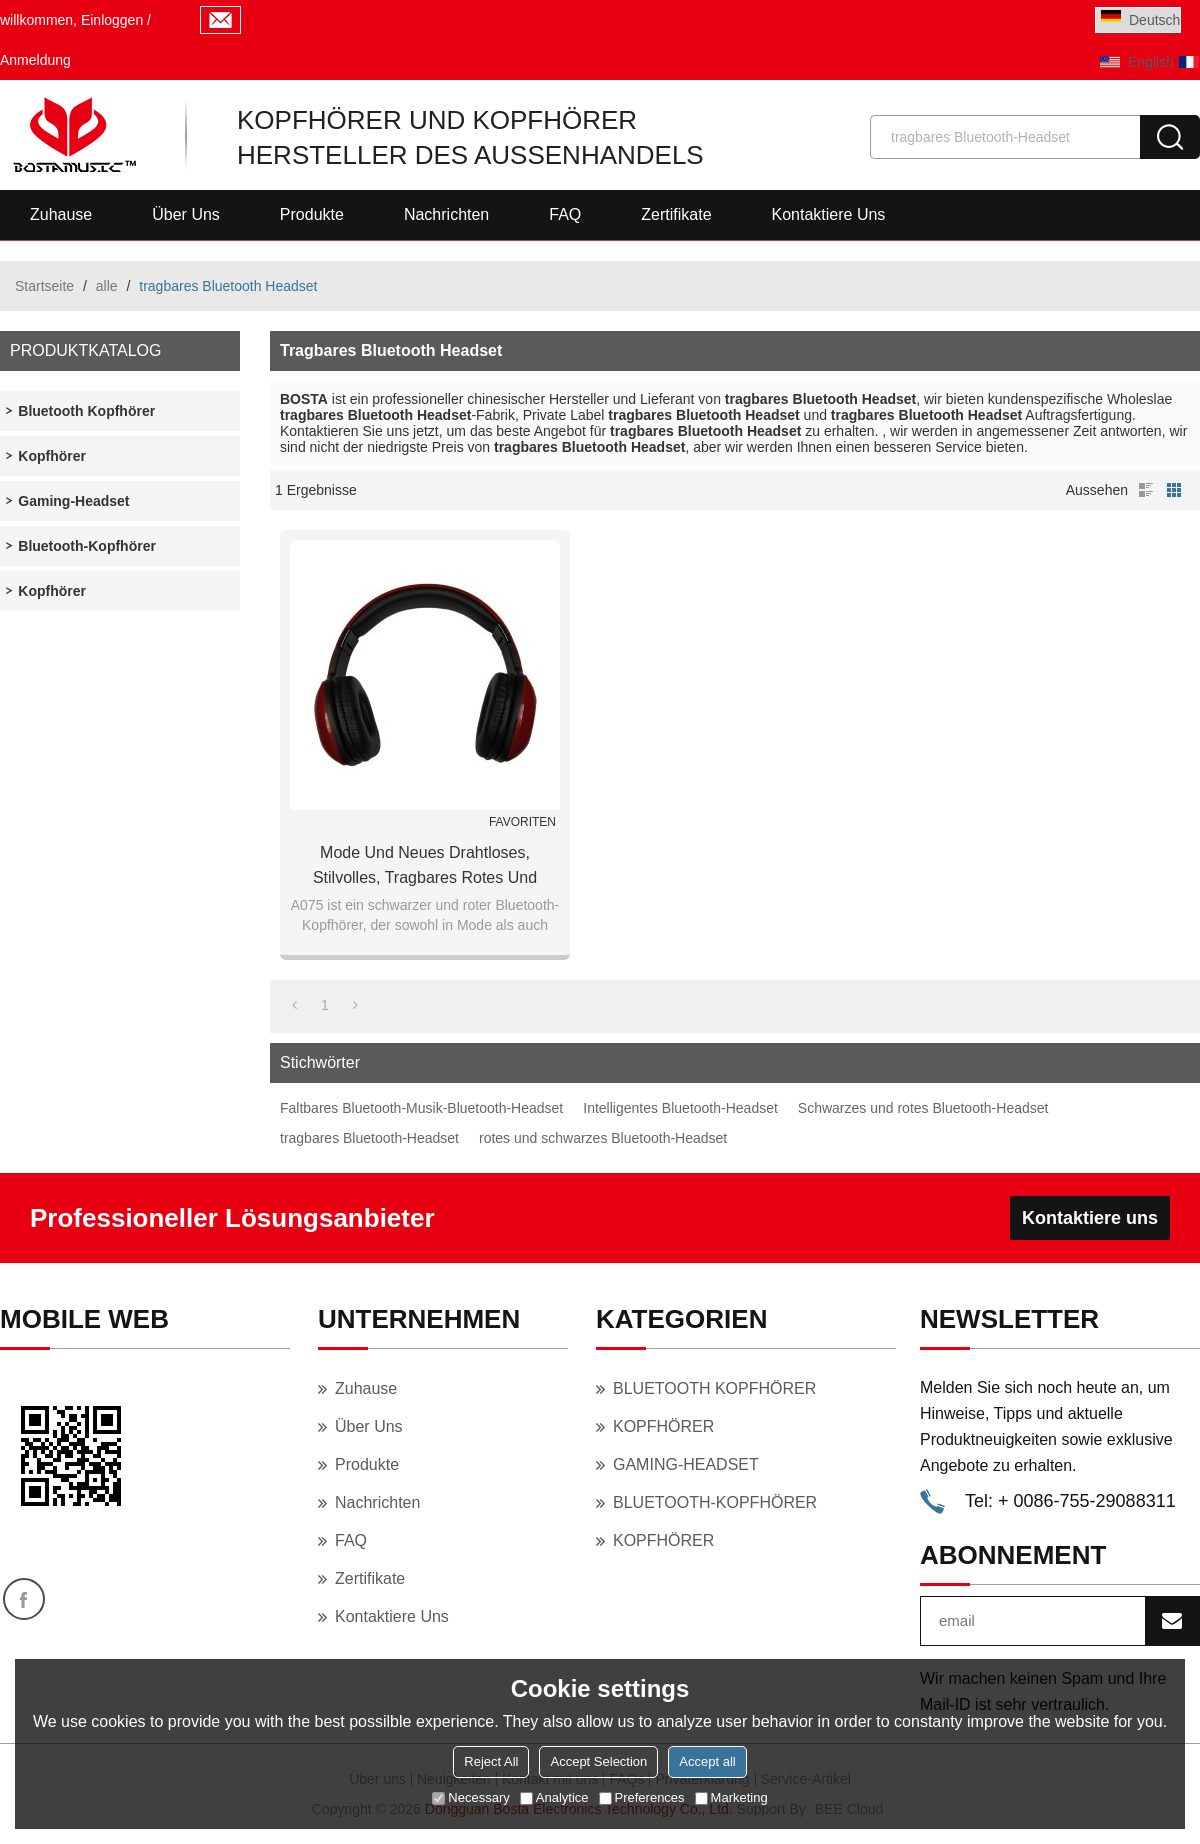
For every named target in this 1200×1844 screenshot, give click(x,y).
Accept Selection (598, 1761)
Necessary (470, 1797)
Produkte (312, 214)
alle (107, 286)
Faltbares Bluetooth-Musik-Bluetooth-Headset (421, 1108)
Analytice (554, 1797)
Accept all (707, 1761)
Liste (1146, 490)
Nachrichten (446, 214)
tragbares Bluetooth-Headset (369, 1138)
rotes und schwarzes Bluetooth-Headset (603, 1138)
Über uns (186, 214)
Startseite (44, 286)
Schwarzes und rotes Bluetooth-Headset (923, 1108)
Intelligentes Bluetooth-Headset (680, 1108)
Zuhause (61, 214)
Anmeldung (35, 60)
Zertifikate (676, 214)
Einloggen (112, 20)
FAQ (565, 214)
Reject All (491, 1761)
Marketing (731, 1797)
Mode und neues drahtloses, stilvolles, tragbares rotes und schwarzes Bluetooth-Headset (425, 867)
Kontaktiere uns (829, 214)
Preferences (642, 1797)
